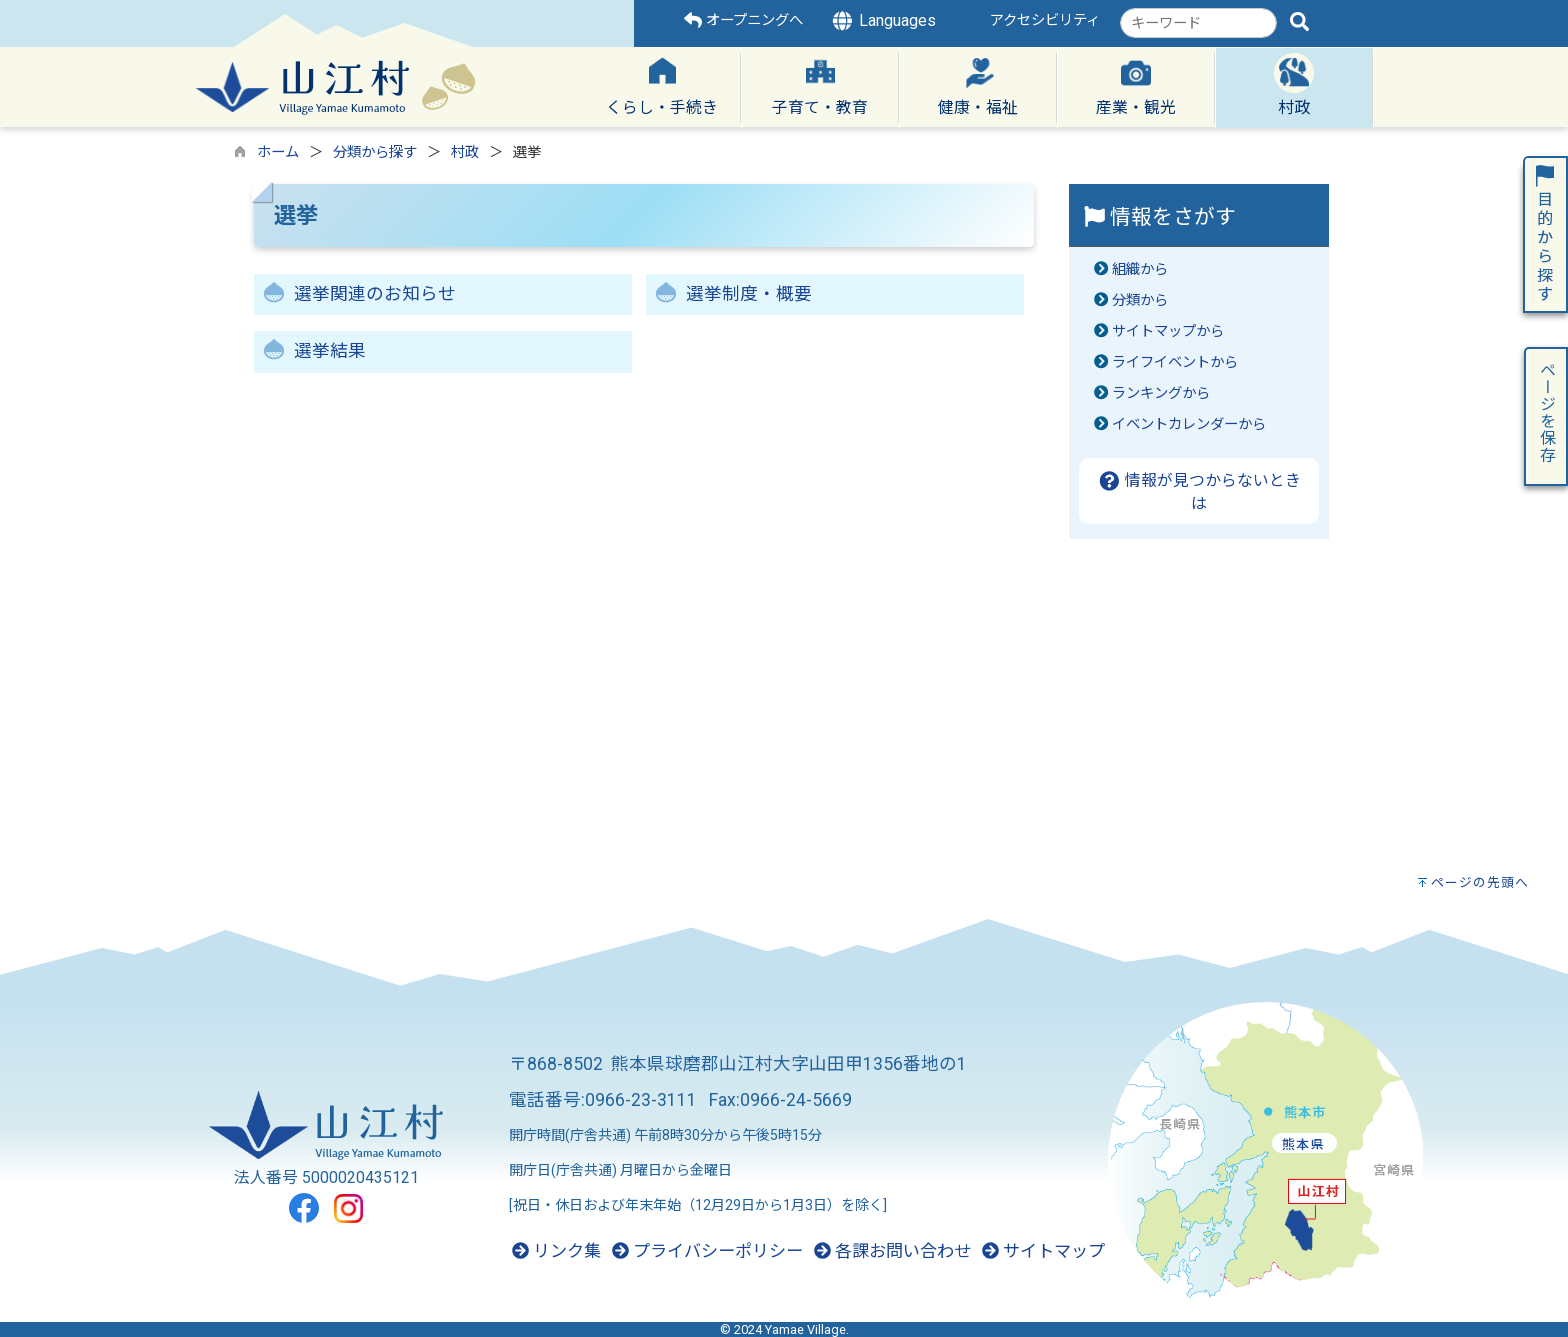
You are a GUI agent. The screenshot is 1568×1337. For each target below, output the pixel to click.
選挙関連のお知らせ (375, 294)
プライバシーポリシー (707, 1251)
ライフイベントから (1175, 362)
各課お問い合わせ (892, 1251)
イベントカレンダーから (1189, 424)
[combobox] (1198, 23)
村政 (465, 152)
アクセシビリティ (1045, 20)
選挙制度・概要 (749, 294)
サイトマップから (1168, 331)
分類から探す (375, 152)
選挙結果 (330, 351)
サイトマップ (1043, 1251)
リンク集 (556, 1251)
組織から (1140, 269)
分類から (1140, 300)
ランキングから (1161, 393)
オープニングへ (743, 20)
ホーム (278, 152)
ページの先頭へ (1480, 882)
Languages (883, 21)
